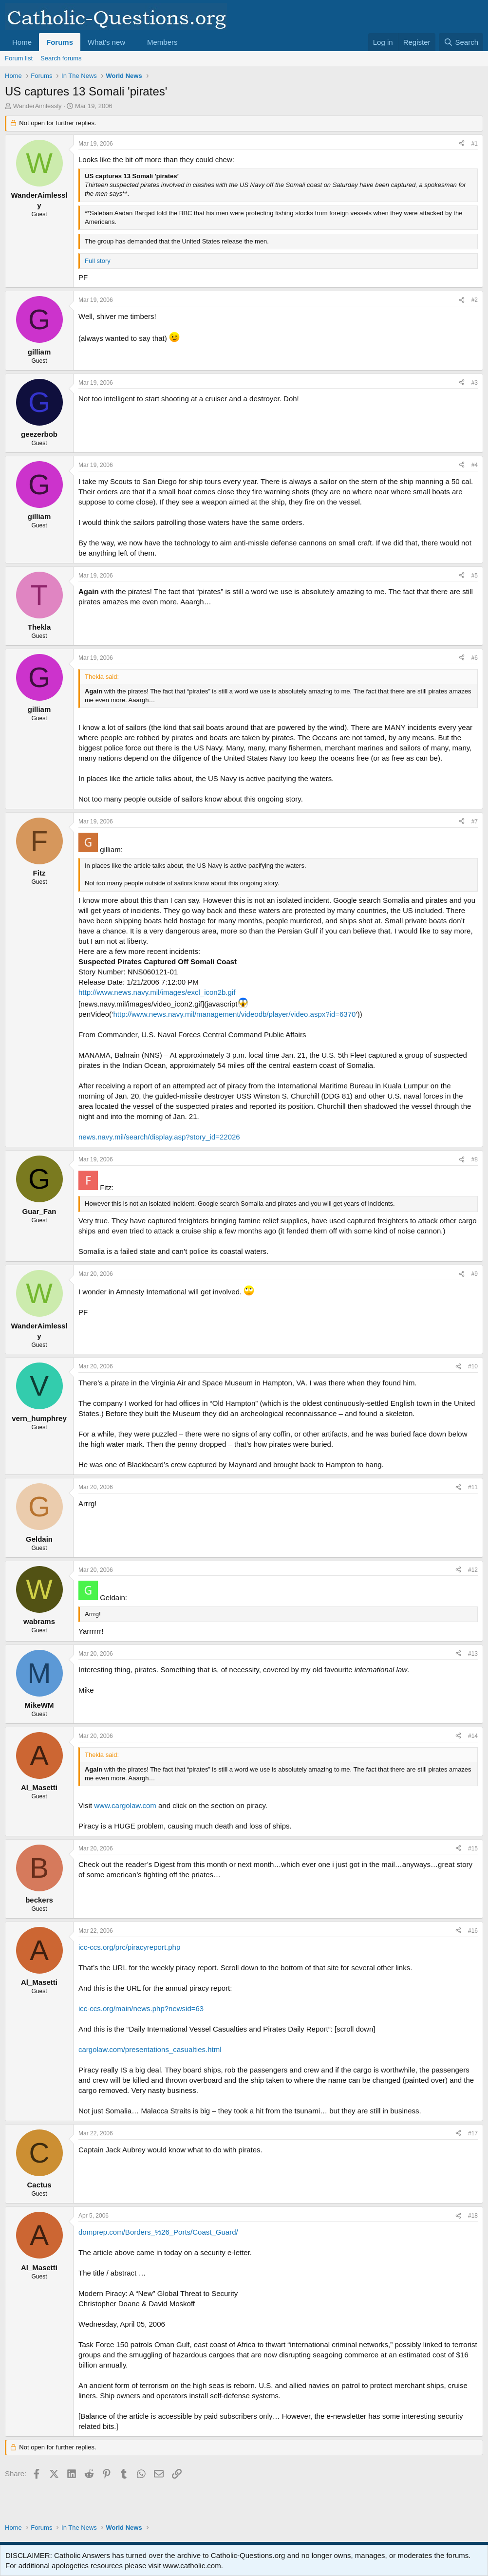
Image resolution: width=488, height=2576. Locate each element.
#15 (473, 1848)
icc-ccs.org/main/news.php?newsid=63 (141, 2008)
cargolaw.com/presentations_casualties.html (149, 2049)
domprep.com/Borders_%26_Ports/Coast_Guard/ (158, 2232)
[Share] (461, 143)
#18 (473, 2215)
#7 (474, 821)
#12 (473, 1570)
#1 (474, 143)
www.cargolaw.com (125, 1805)
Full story (98, 260)
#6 (474, 657)
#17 (473, 2133)
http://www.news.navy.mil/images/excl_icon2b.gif (156, 992)
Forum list (19, 58)
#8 (474, 1159)
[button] (133, 42)
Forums (59, 42)
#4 (474, 465)
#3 (474, 382)
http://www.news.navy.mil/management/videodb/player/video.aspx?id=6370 (234, 1014)
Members (162, 42)
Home (22, 42)
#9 (474, 1273)
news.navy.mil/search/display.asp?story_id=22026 (159, 1137)
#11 (473, 1487)
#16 (473, 1930)
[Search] (461, 42)
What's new (106, 42)
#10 (473, 1366)
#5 (474, 575)
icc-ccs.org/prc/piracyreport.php (129, 1947)
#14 (473, 1736)
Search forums (61, 58)
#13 (473, 1653)
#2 (474, 300)
